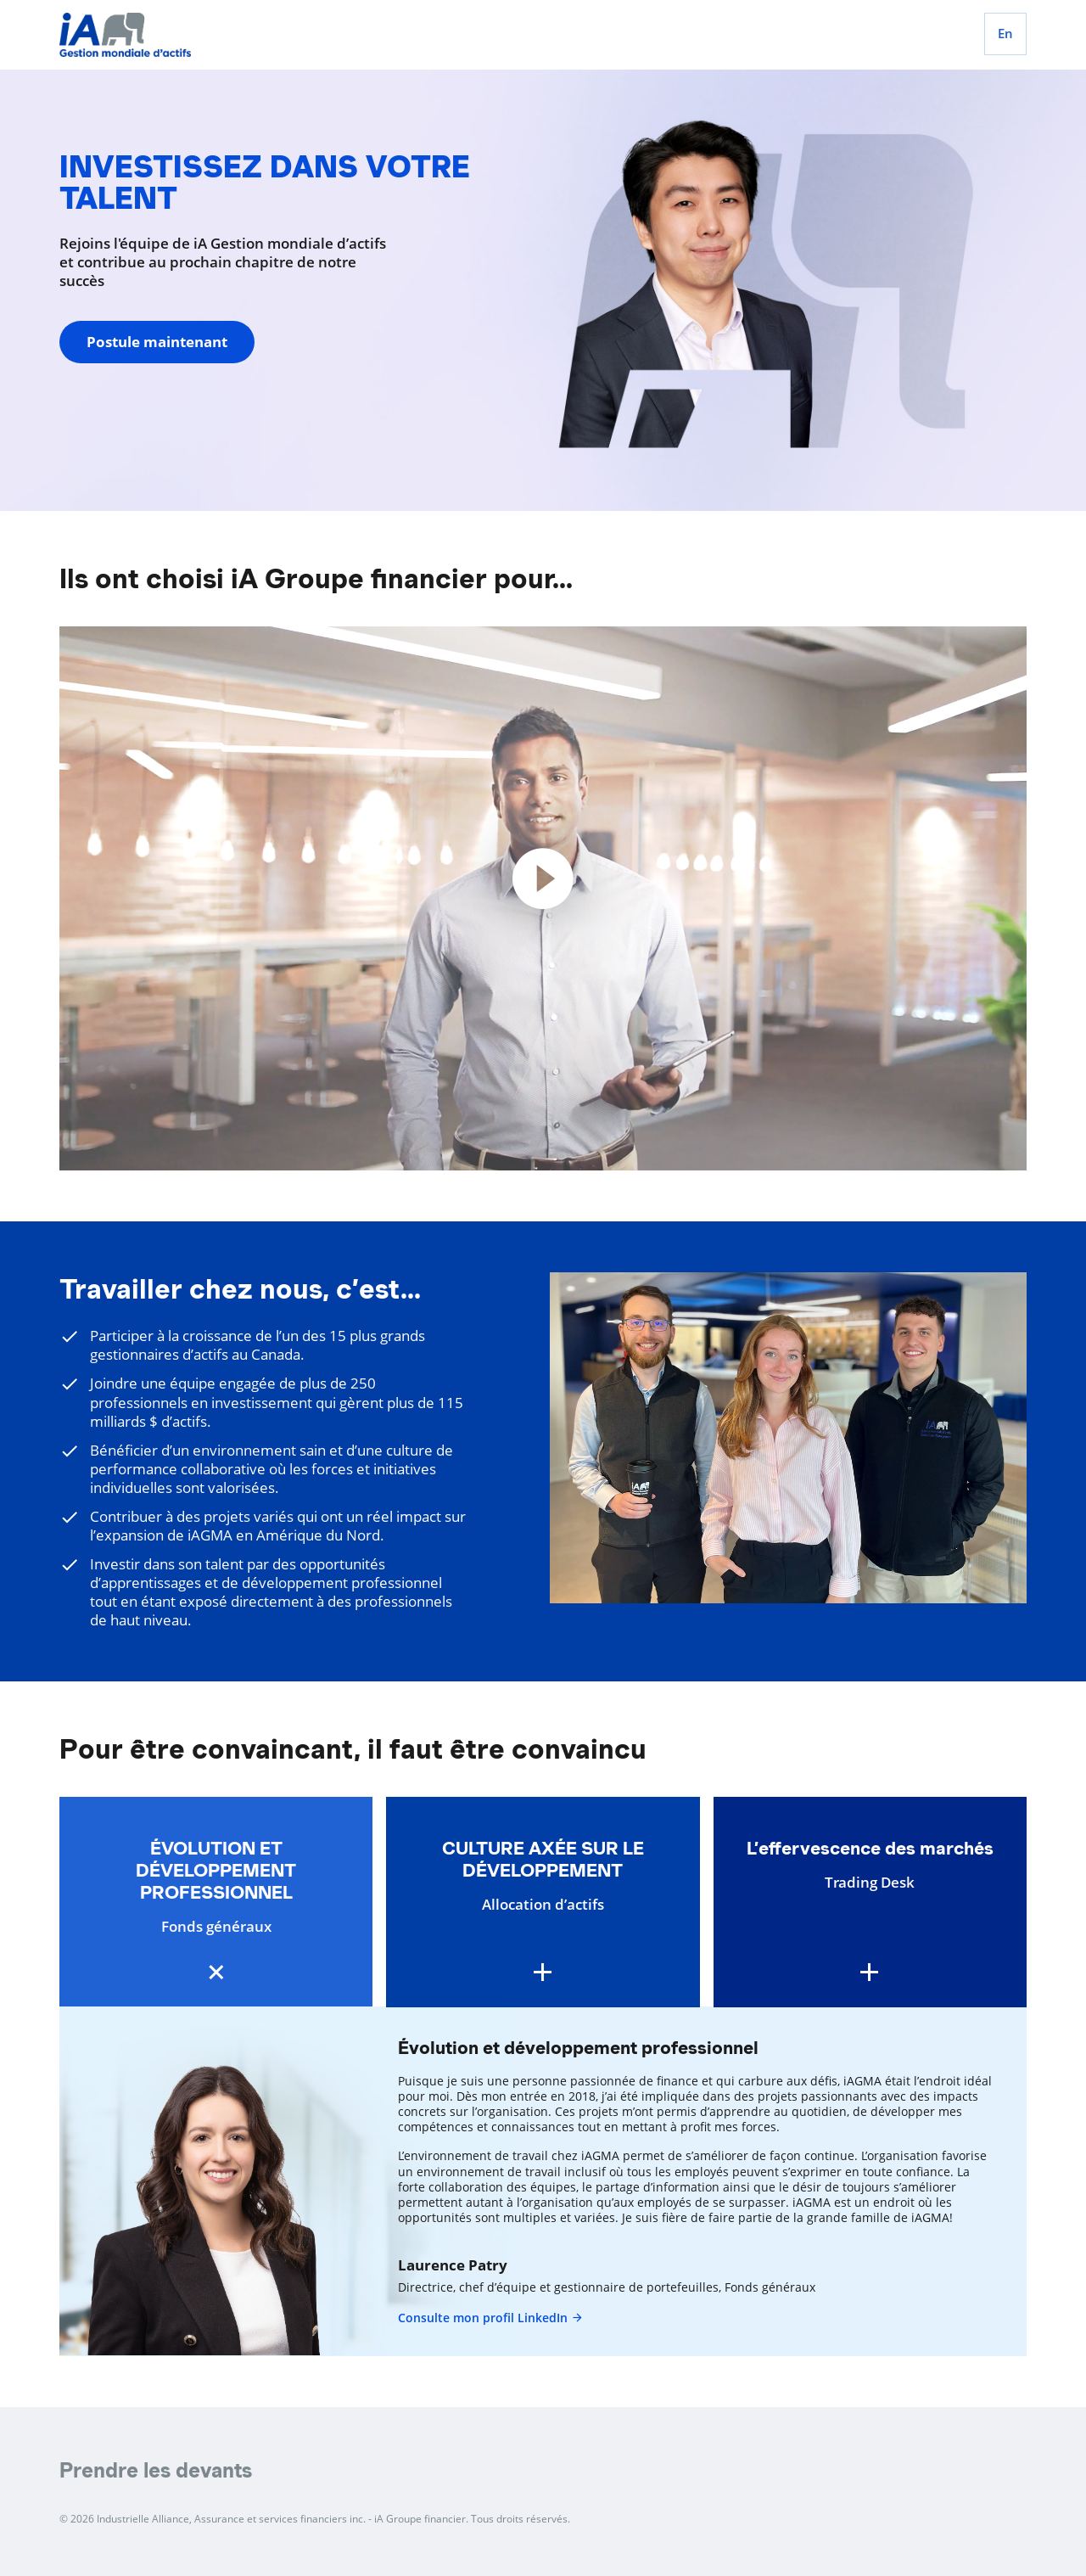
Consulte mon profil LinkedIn (491, 2317)
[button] (215, 1902)
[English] (1005, 34)
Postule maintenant (157, 341)
